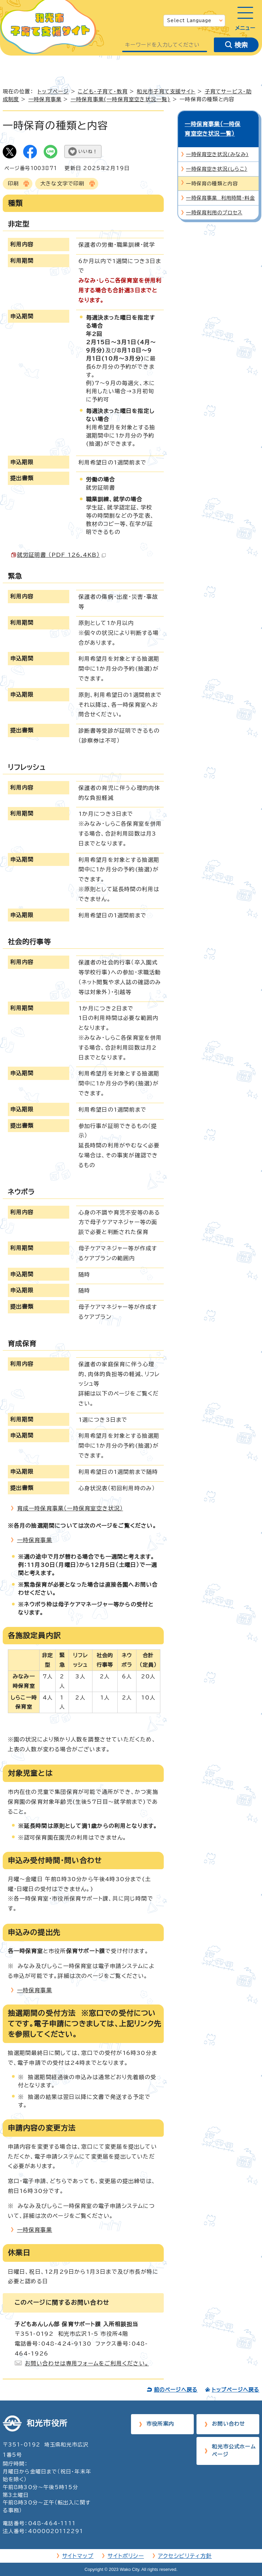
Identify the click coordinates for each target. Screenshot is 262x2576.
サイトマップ (77, 2556)
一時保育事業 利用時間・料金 (220, 187)
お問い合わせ (228, 2423)
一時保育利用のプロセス (214, 202)
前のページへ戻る (176, 2389)
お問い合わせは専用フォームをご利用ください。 (87, 2363)
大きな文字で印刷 (62, 183)
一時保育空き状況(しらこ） (216, 159)
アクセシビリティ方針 (185, 2556)
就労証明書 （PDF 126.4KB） (61, 555)
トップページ (53, 91)
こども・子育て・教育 (103, 91)
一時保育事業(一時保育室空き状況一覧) (121, 99)
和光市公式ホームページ (234, 2450)
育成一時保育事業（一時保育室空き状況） (70, 1508)
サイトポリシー (125, 2556)
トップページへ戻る (236, 2389)
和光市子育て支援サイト (166, 91)
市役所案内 (160, 2423)
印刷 (13, 183)
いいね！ (88, 151)
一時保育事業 (44, 99)
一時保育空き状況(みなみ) (217, 144)
